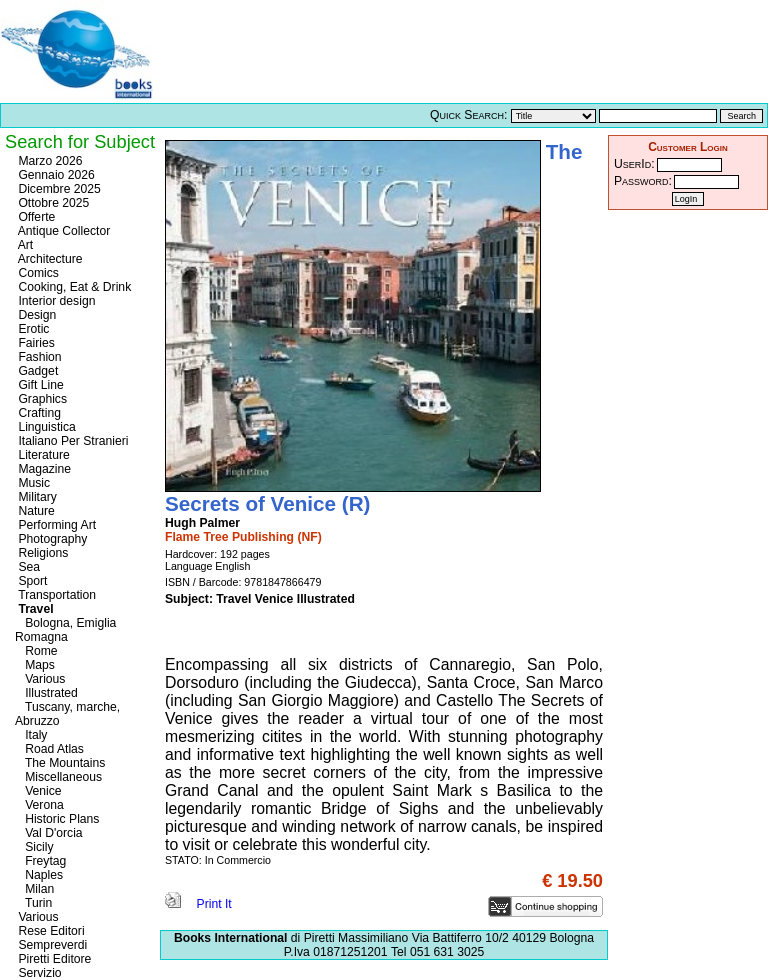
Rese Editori (50, 931)
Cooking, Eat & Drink (73, 287)
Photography (51, 539)
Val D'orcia (49, 833)
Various (40, 679)
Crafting (38, 413)
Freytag (40, 861)
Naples (39, 875)
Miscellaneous (58, 777)
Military (36, 497)
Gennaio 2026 (55, 175)
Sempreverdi (51, 945)
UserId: (634, 164)
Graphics (41, 399)
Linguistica (45, 427)
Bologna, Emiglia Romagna (65, 630)
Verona (39, 805)
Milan (34, 889)
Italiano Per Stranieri (72, 441)
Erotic (32, 329)
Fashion (38, 357)
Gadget (36, 371)
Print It (198, 904)
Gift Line (39, 385)
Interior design (55, 301)
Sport (31, 581)
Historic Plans (57, 819)
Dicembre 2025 (58, 189)
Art (24, 245)
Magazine (43, 469)
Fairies (35, 343)
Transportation (55, 595)
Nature (35, 511)
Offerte (35, 217)
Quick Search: (468, 115)
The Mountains (60, 763)
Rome (36, 651)
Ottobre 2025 (52, 203)
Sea (27, 567)
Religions (41, 553)
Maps (35, 665)
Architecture (49, 259)
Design (35, 315)
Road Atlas (49, 749)
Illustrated (46, 693)
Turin (33, 903)
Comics (37, 273)
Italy (31, 735)
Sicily (34, 847)
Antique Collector (62, 231)
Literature (42, 455)
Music (32, 483)
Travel (34, 609)
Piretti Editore (53, 959)
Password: (643, 181)
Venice (38, 791)
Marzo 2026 (49, 161)
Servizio (38, 973)
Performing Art (55, 525)
